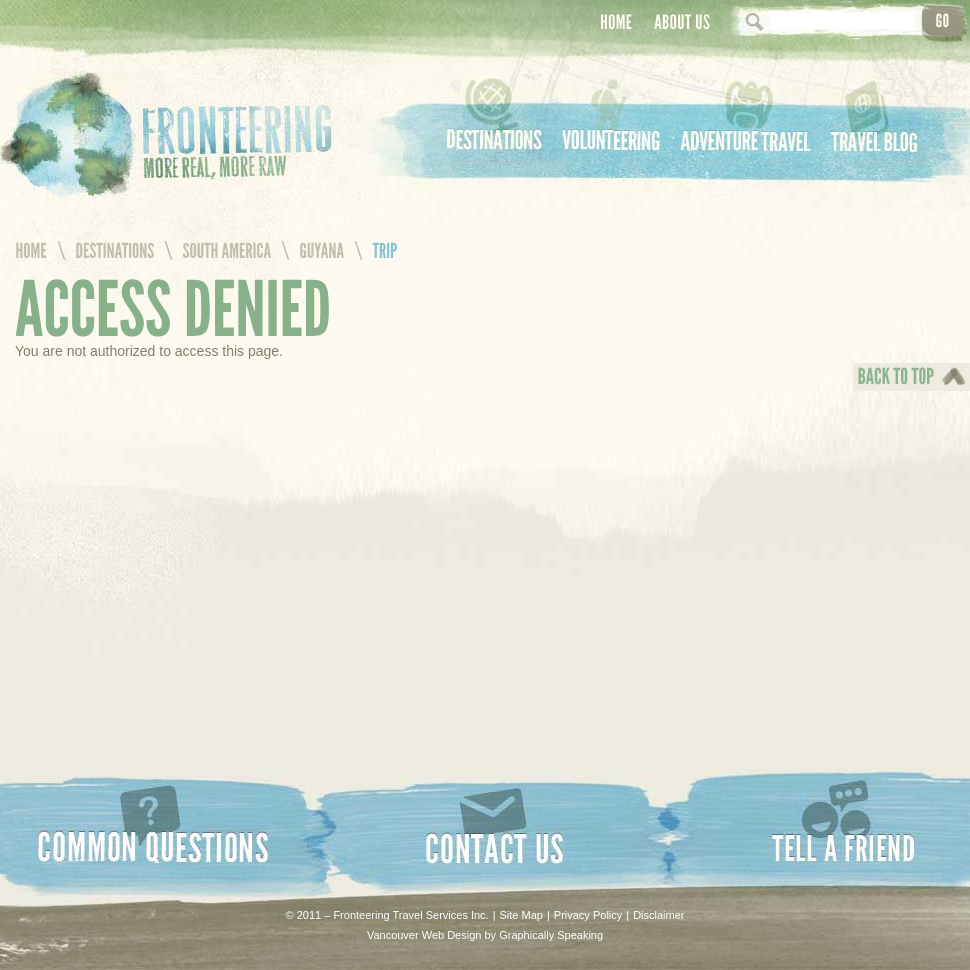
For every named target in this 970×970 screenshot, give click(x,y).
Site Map (521, 915)
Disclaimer (658, 915)
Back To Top (891, 390)
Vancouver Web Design (424, 935)
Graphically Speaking (551, 935)
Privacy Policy (588, 915)
